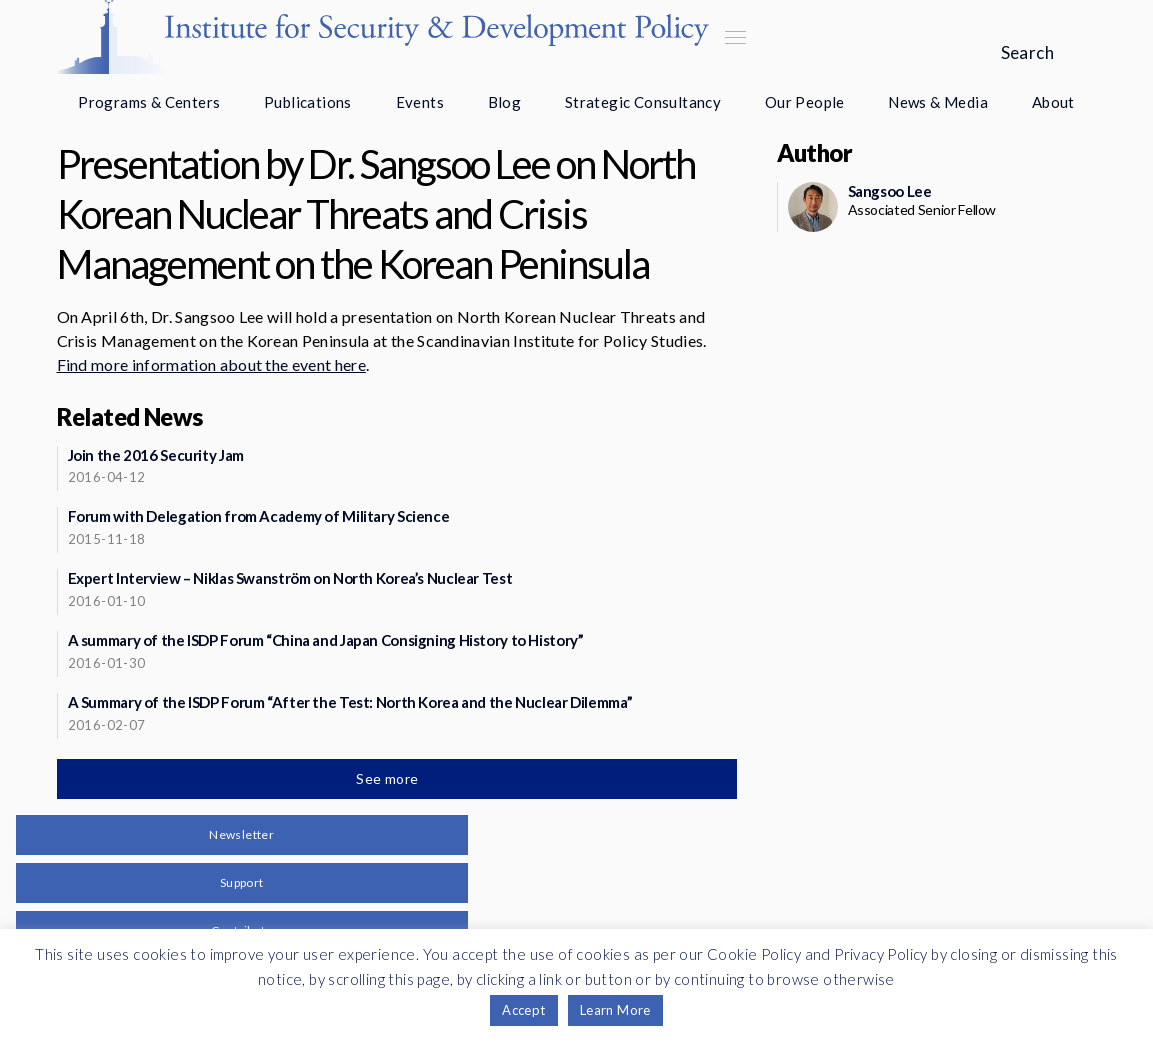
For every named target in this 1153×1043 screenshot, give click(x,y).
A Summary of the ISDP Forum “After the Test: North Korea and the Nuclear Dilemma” (350, 702)
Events (420, 102)
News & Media (938, 102)
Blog (505, 102)
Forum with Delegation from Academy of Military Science (259, 516)
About (1053, 102)
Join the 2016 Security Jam (156, 455)
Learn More (615, 1010)
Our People (805, 102)
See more (389, 778)
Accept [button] (523, 1010)
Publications (308, 102)
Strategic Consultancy (643, 102)
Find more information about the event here (211, 364)
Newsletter (241, 834)
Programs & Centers (149, 102)
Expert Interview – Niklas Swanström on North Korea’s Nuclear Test (290, 578)
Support (242, 882)
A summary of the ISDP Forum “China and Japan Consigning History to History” (326, 640)
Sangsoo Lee (890, 191)
